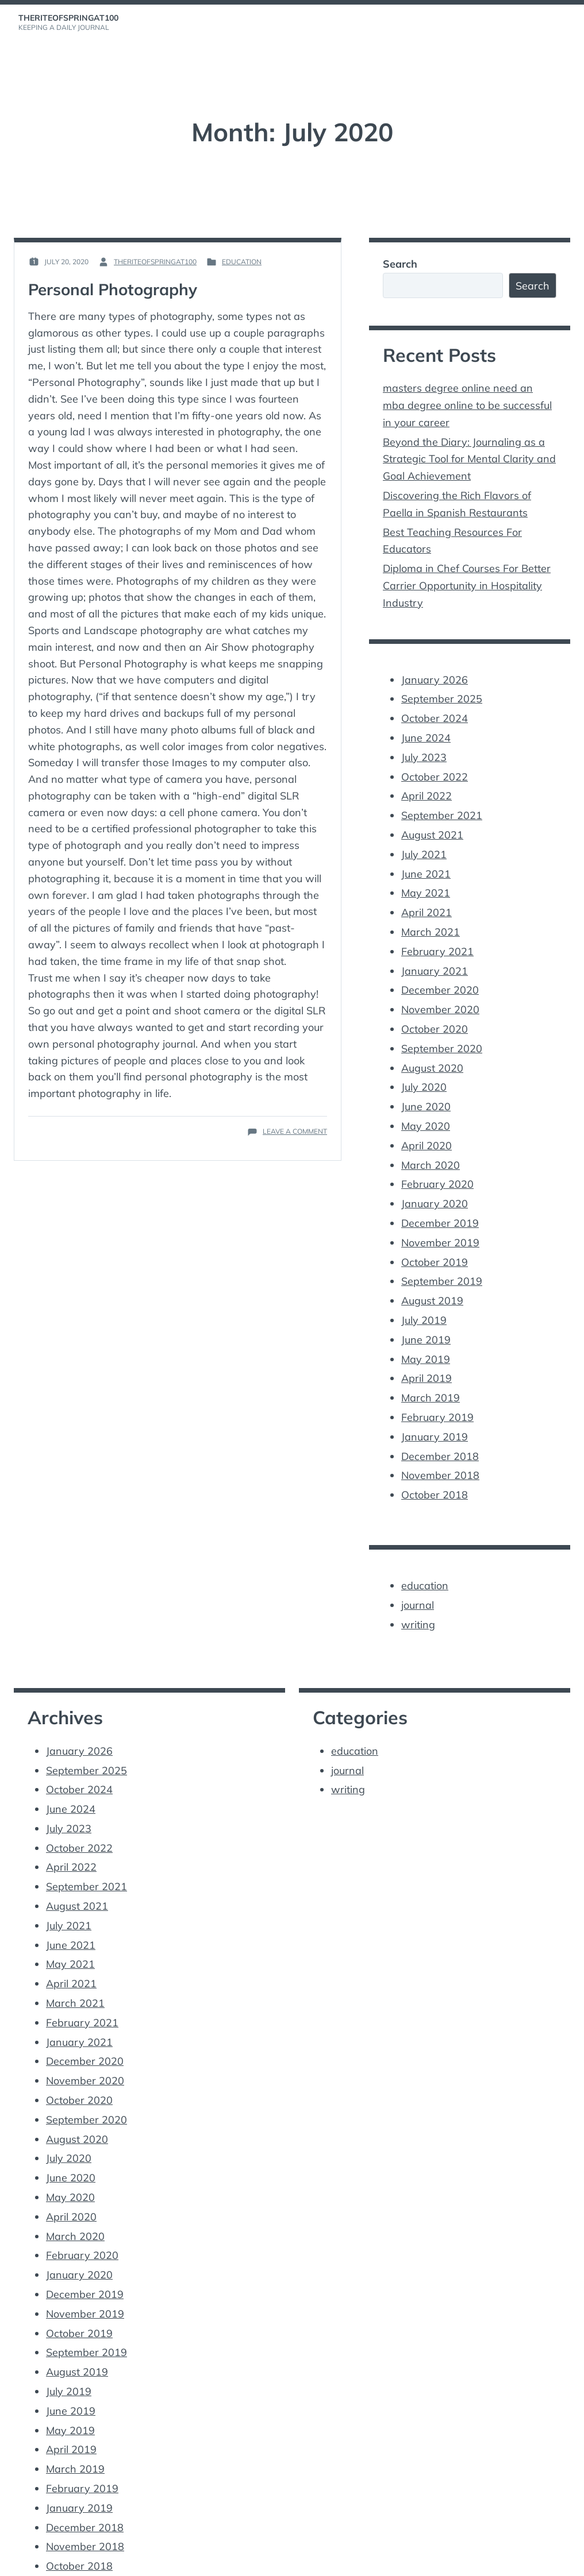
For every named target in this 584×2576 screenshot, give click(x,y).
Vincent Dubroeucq (234, 2560)
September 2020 (441, 1029)
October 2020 (434, 1010)
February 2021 (437, 935)
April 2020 (426, 1123)
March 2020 (430, 1142)
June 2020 (426, 1085)
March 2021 (430, 916)
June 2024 (426, 728)
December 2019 (440, 1199)
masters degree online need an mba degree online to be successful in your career (467, 404)
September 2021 (441, 803)
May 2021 (425, 879)
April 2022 (426, 784)
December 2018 (440, 1425)
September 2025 (441, 690)
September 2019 (441, 1255)
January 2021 (434, 954)
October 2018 (434, 1462)
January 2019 (434, 1406)
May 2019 (425, 1331)
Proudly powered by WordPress (73, 2560)
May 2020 (425, 1104)
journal (417, 1571)
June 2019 (426, 1312)
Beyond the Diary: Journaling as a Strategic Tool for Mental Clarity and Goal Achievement (469, 456)
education (242, 261)
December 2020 (440, 973)
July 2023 (424, 747)
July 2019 (424, 1293)
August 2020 (432, 1048)
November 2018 (440, 1444)
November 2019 (440, 1218)
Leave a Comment (295, 1131)
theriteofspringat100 (68, 18)
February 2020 (437, 1161)
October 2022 (434, 766)
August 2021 (432, 822)
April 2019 (426, 1350)
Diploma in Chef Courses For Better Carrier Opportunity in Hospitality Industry (467, 578)
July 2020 (424, 1067)
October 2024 (434, 709)
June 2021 (426, 860)
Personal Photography (114, 289)
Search (400, 264)
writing (418, 1590)
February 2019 (437, 1387)
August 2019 (432, 1274)
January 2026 (434, 671)
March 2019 (430, 1368)
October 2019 (434, 1236)
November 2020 (440, 991)
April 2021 (426, 897)
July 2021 (424, 841)
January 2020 (434, 1180)
